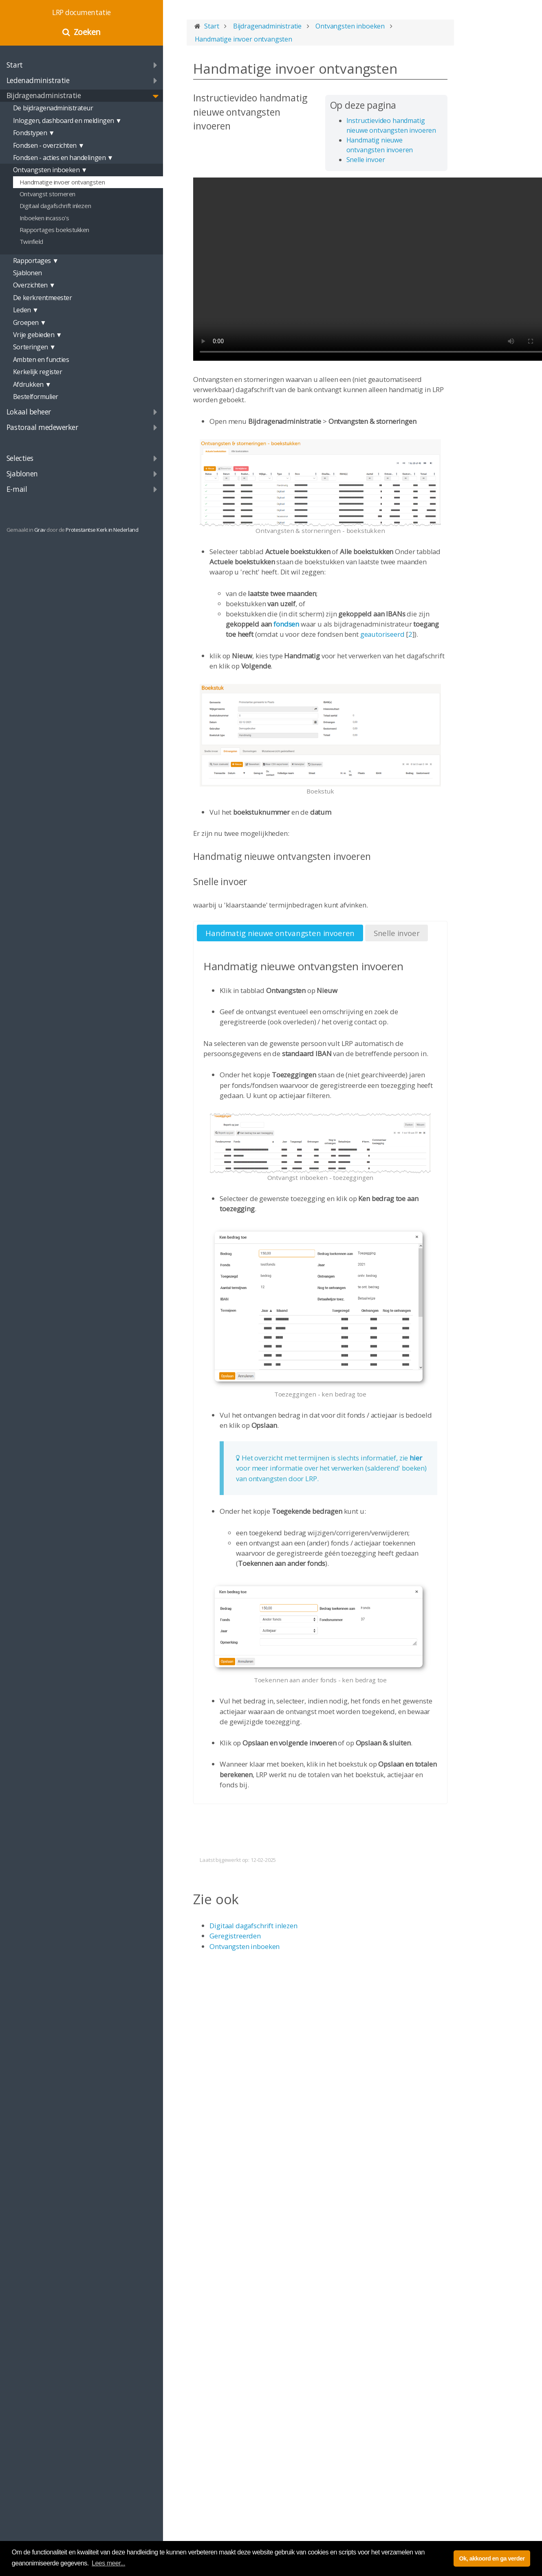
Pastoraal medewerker (42, 427)
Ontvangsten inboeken (244, 1946)
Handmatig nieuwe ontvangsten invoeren (280, 933)
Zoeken (87, 31)
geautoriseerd (382, 634)
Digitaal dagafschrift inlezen (253, 1925)
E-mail (17, 489)
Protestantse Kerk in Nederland (102, 529)
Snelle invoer (365, 159)
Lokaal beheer (29, 412)
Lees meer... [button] (108, 2563)
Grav (40, 529)
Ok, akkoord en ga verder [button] (491, 2558)
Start (15, 65)
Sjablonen (22, 473)
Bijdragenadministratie (44, 95)
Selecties (20, 458)
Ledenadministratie (38, 80)
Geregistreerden (235, 1935)
